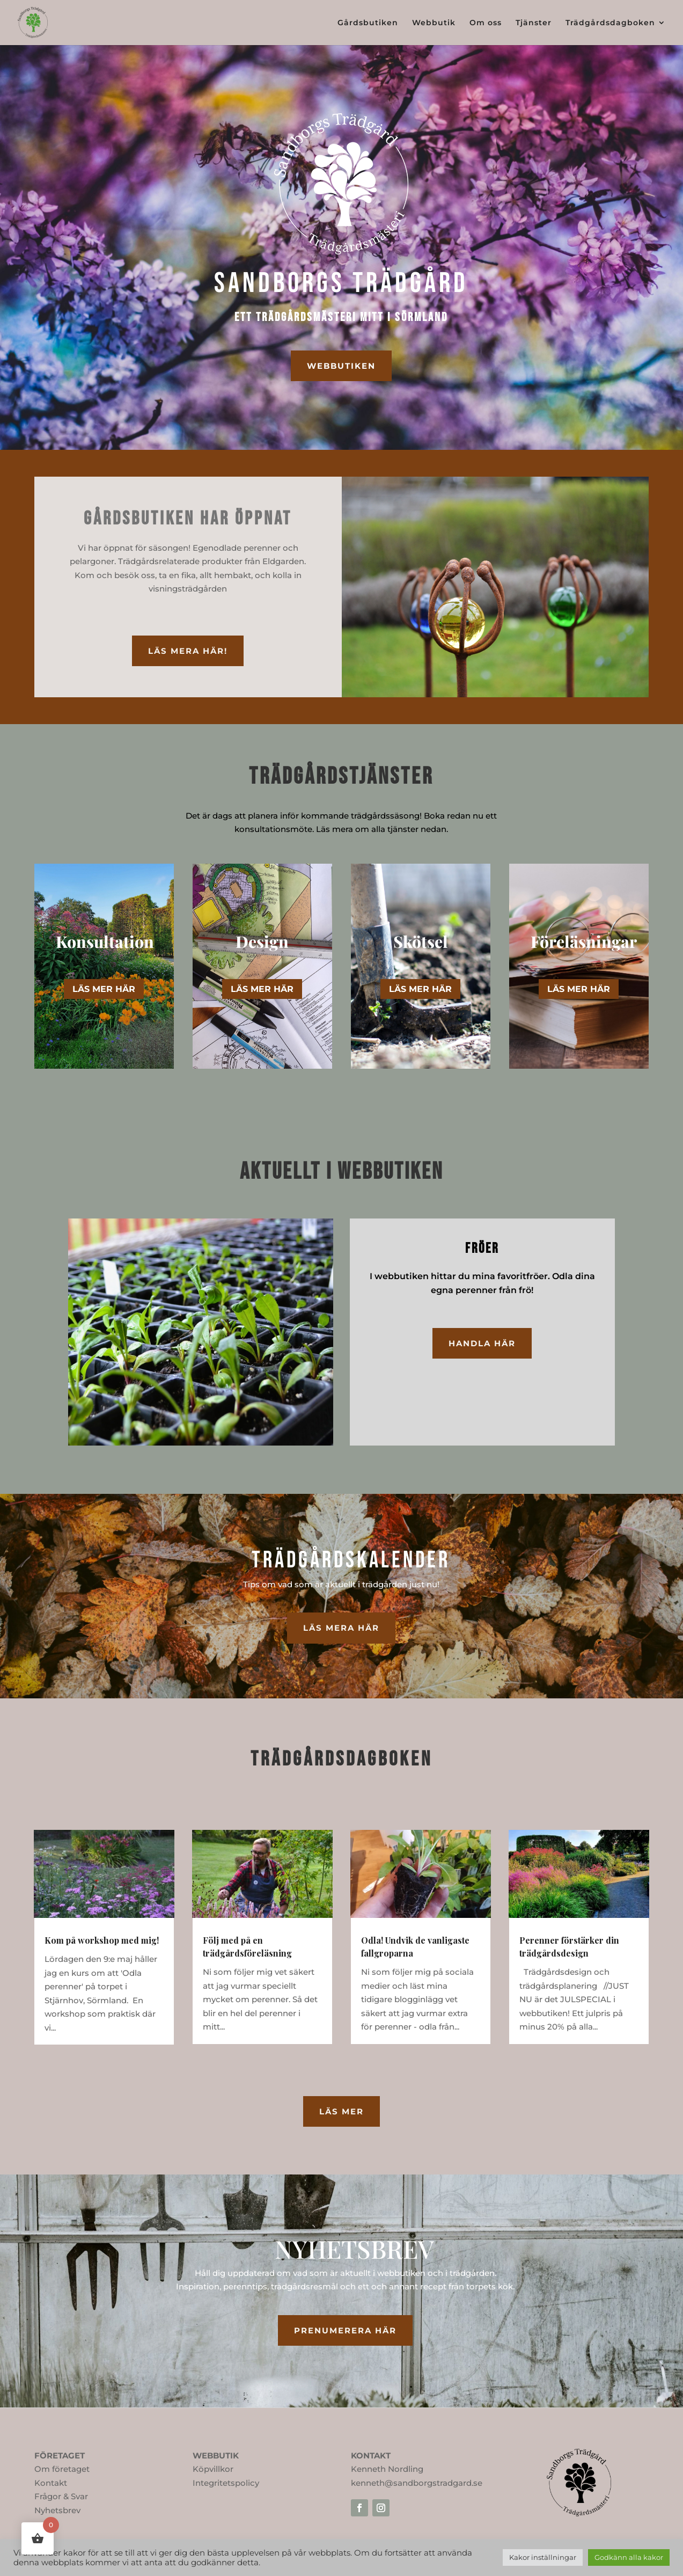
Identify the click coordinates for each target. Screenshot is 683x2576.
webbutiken (341, 366)
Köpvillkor (213, 2469)
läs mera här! (187, 651)
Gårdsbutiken (367, 23)
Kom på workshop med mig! (102, 1940)
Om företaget (62, 2469)
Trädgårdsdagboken (610, 23)
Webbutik (434, 23)
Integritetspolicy (226, 2483)
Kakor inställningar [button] (542, 2557)
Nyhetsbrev (57, 2510)
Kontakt (50, 2483)
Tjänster (534, 23)
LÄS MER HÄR (103, 989)
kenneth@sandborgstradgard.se (416, 2483)
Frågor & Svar (61, 2496)
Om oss (485, 23)
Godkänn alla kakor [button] (628, 2557)
